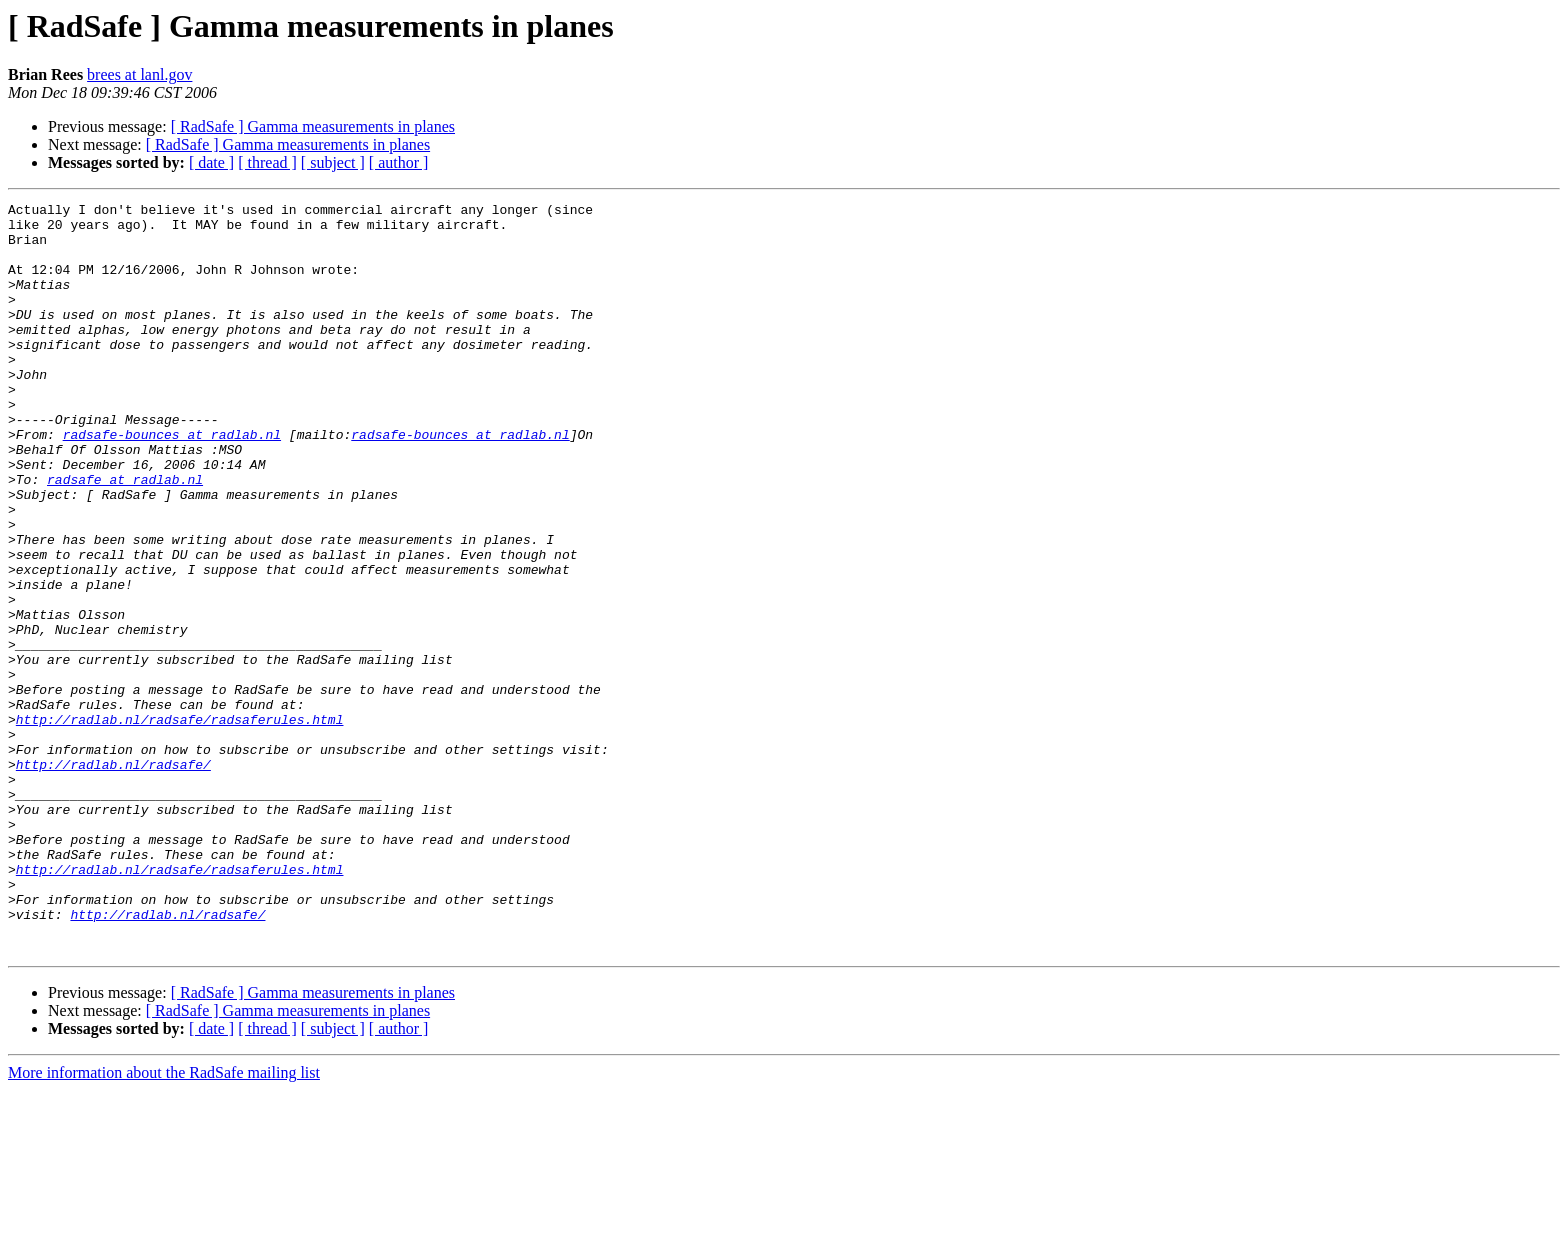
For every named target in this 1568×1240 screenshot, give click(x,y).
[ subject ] (333, 162)
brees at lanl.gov (139, 74)
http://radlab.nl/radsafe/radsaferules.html (180, 824)
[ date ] (211, 162)
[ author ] (399, 162)
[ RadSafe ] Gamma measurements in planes (313, 126)
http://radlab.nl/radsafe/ (113, 878)
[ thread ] (267, 162)
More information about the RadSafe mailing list (164, 1222)
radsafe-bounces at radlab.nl (172, 482)
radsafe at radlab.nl (125, 536)
